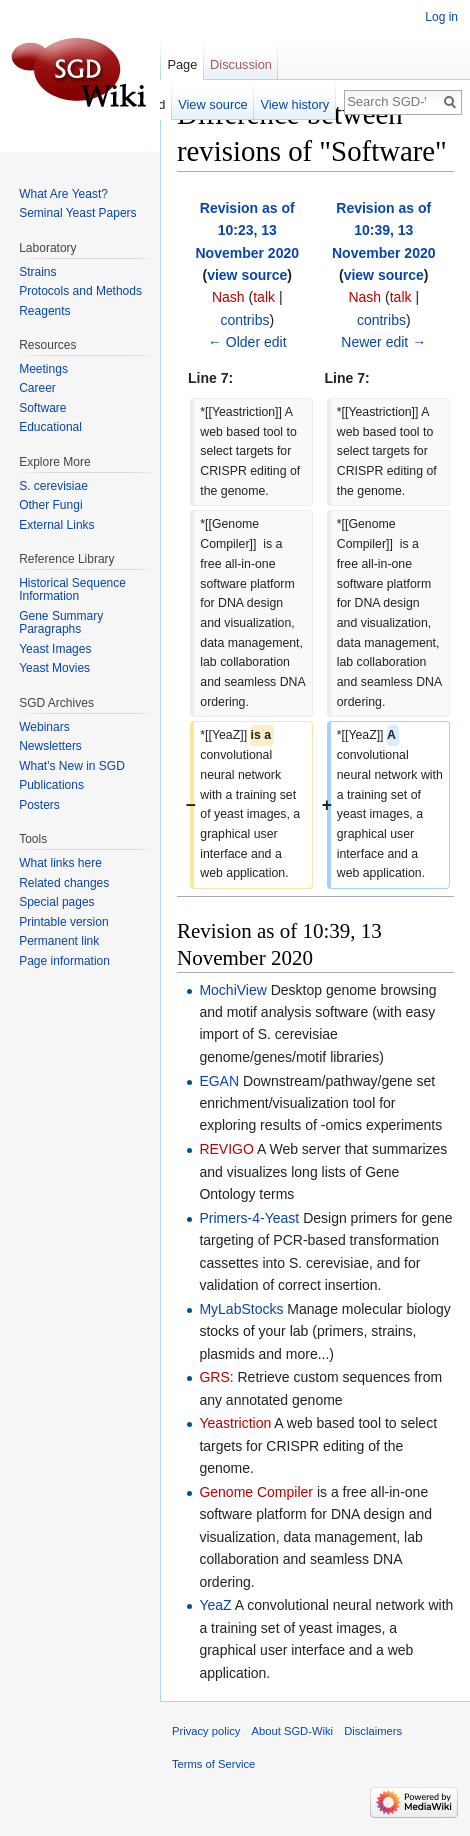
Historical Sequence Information (72, 590)
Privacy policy (206, 1731)
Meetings (43, 369)
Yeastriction (235, 1423)
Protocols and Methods (80, 291)
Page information (64, 961)
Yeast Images (55, 649)
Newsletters (50, 746)
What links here (60, 863)
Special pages (56, 902)
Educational (50, 427)
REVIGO (226, 1149)
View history (294, 104)
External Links (56, 525)
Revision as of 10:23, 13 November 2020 (247, 230)
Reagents (44, 311)
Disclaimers (373, 1731)
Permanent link (59, 941)
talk (264, 297)
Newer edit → (383, 342)
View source (212, 104)
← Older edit (247, 342)
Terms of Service (213, 1764)
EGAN (219, 1081)
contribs (244, 320)
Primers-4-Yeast (249, 1218)
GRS (214, 1377)
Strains (37, 272)
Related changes (64, 883)
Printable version (63, 922)
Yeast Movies (54, 668)
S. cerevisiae (53, 486)
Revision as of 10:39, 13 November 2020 (384, 230)
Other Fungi (50, 505)
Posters (39, 805)
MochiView (232, 990)
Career (37, 388)
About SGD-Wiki (292, 1731)
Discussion (241, 64)
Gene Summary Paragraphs (61, 623)
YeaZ (215, 1605)
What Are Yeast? (63, 194)
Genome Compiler (256, 1492)
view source (247, 275)
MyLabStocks (241, 1309)
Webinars (44, 727)
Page (182, 64)
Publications (51, 785)
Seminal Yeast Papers (77, 213)
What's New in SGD (72, 766)
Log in (441, 17)
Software (42, 408)
